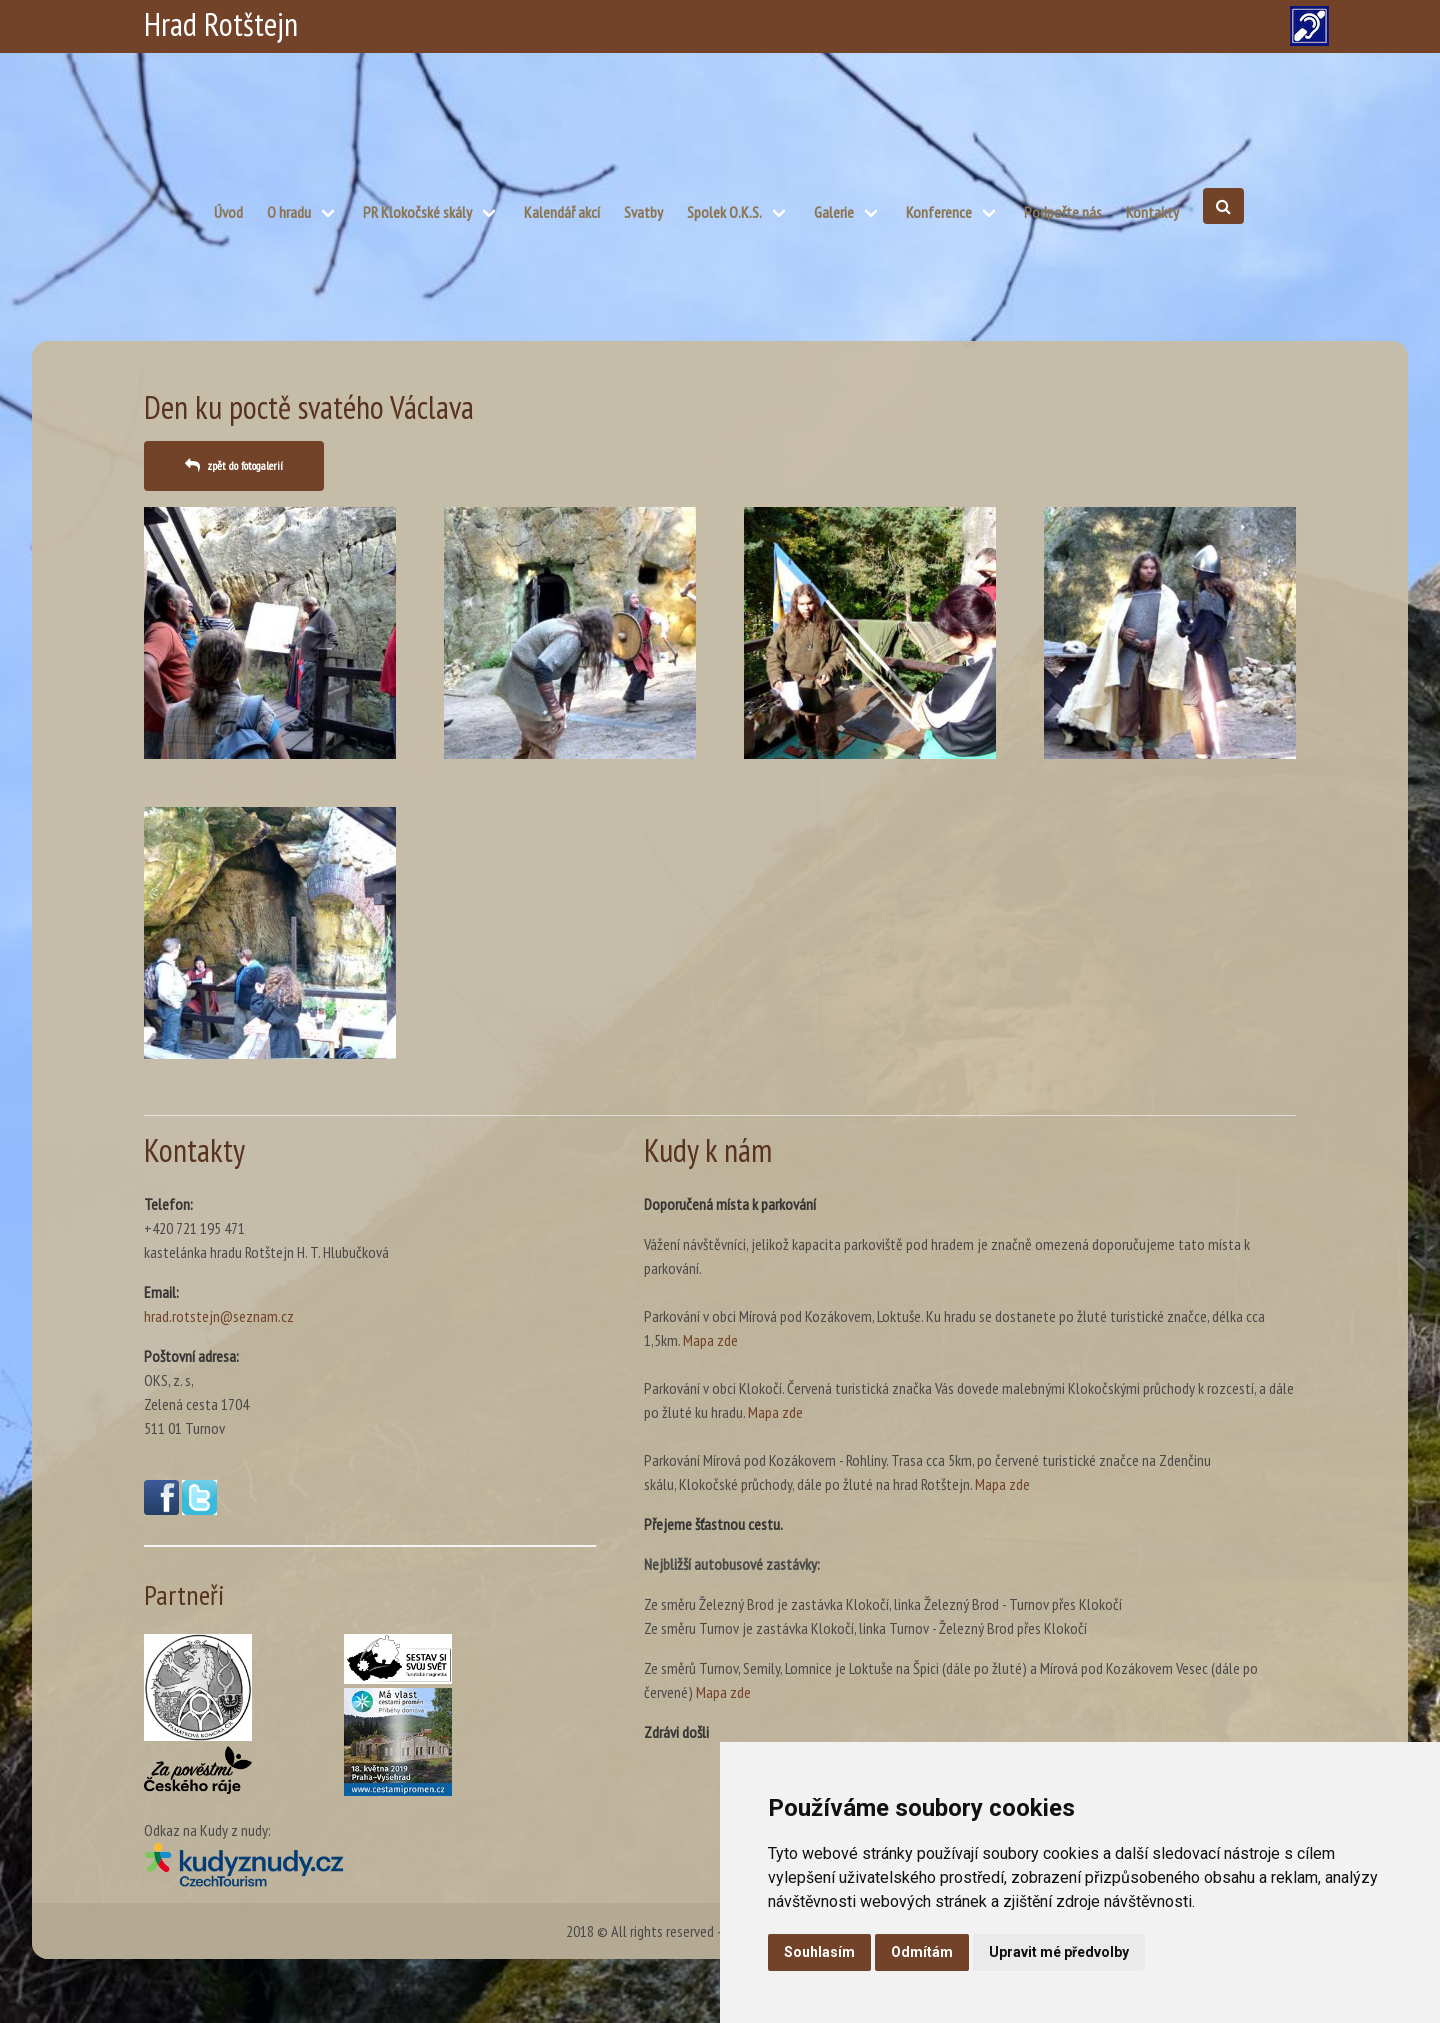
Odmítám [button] (922, 1952)
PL (859, 25)
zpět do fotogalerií (245, 465)
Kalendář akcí (562, 212)
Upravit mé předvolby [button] (1059, 1952)
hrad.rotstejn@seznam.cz (219, 1316)
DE (960, 25)
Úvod (228, 212)
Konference (939, 212)
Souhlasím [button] (819, 1952)
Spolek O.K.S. (724, 212)
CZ (810, 25)
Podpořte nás (1063, 212)
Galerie (834, 212)
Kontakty (1152, 212)
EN (910, 25)
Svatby (643, 212)
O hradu (289, 212)
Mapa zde (710, 1340)
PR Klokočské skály (417, 212)
